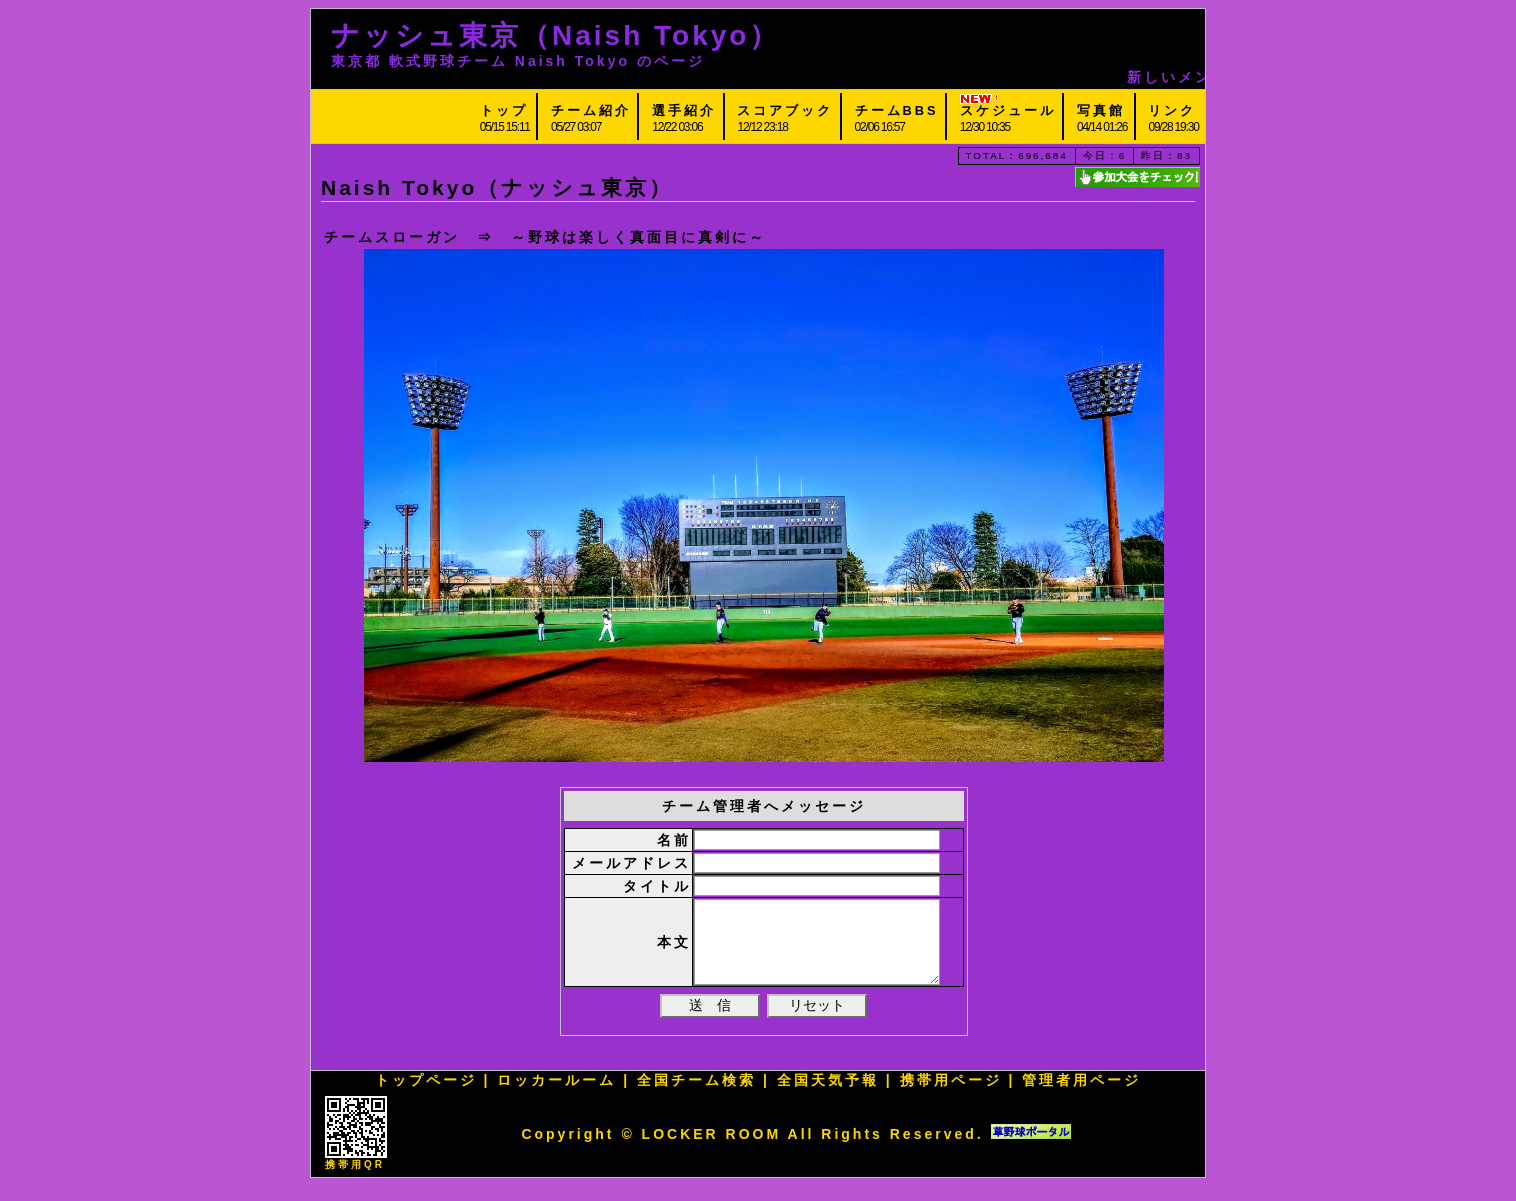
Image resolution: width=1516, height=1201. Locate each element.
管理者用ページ (1081, 1095)
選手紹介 (684, 110)
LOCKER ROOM (712, 1149)
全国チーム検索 (696, 1095)
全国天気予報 (828, 1095)
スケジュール (1008, 110)
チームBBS (897, 110)
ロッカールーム (556, 1095)
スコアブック (785, 110)
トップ (504, 110)
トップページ (426, 1095)
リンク (1172, 110)
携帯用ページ (951, 1095)
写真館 (1101, 110)
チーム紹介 (591, 110)
